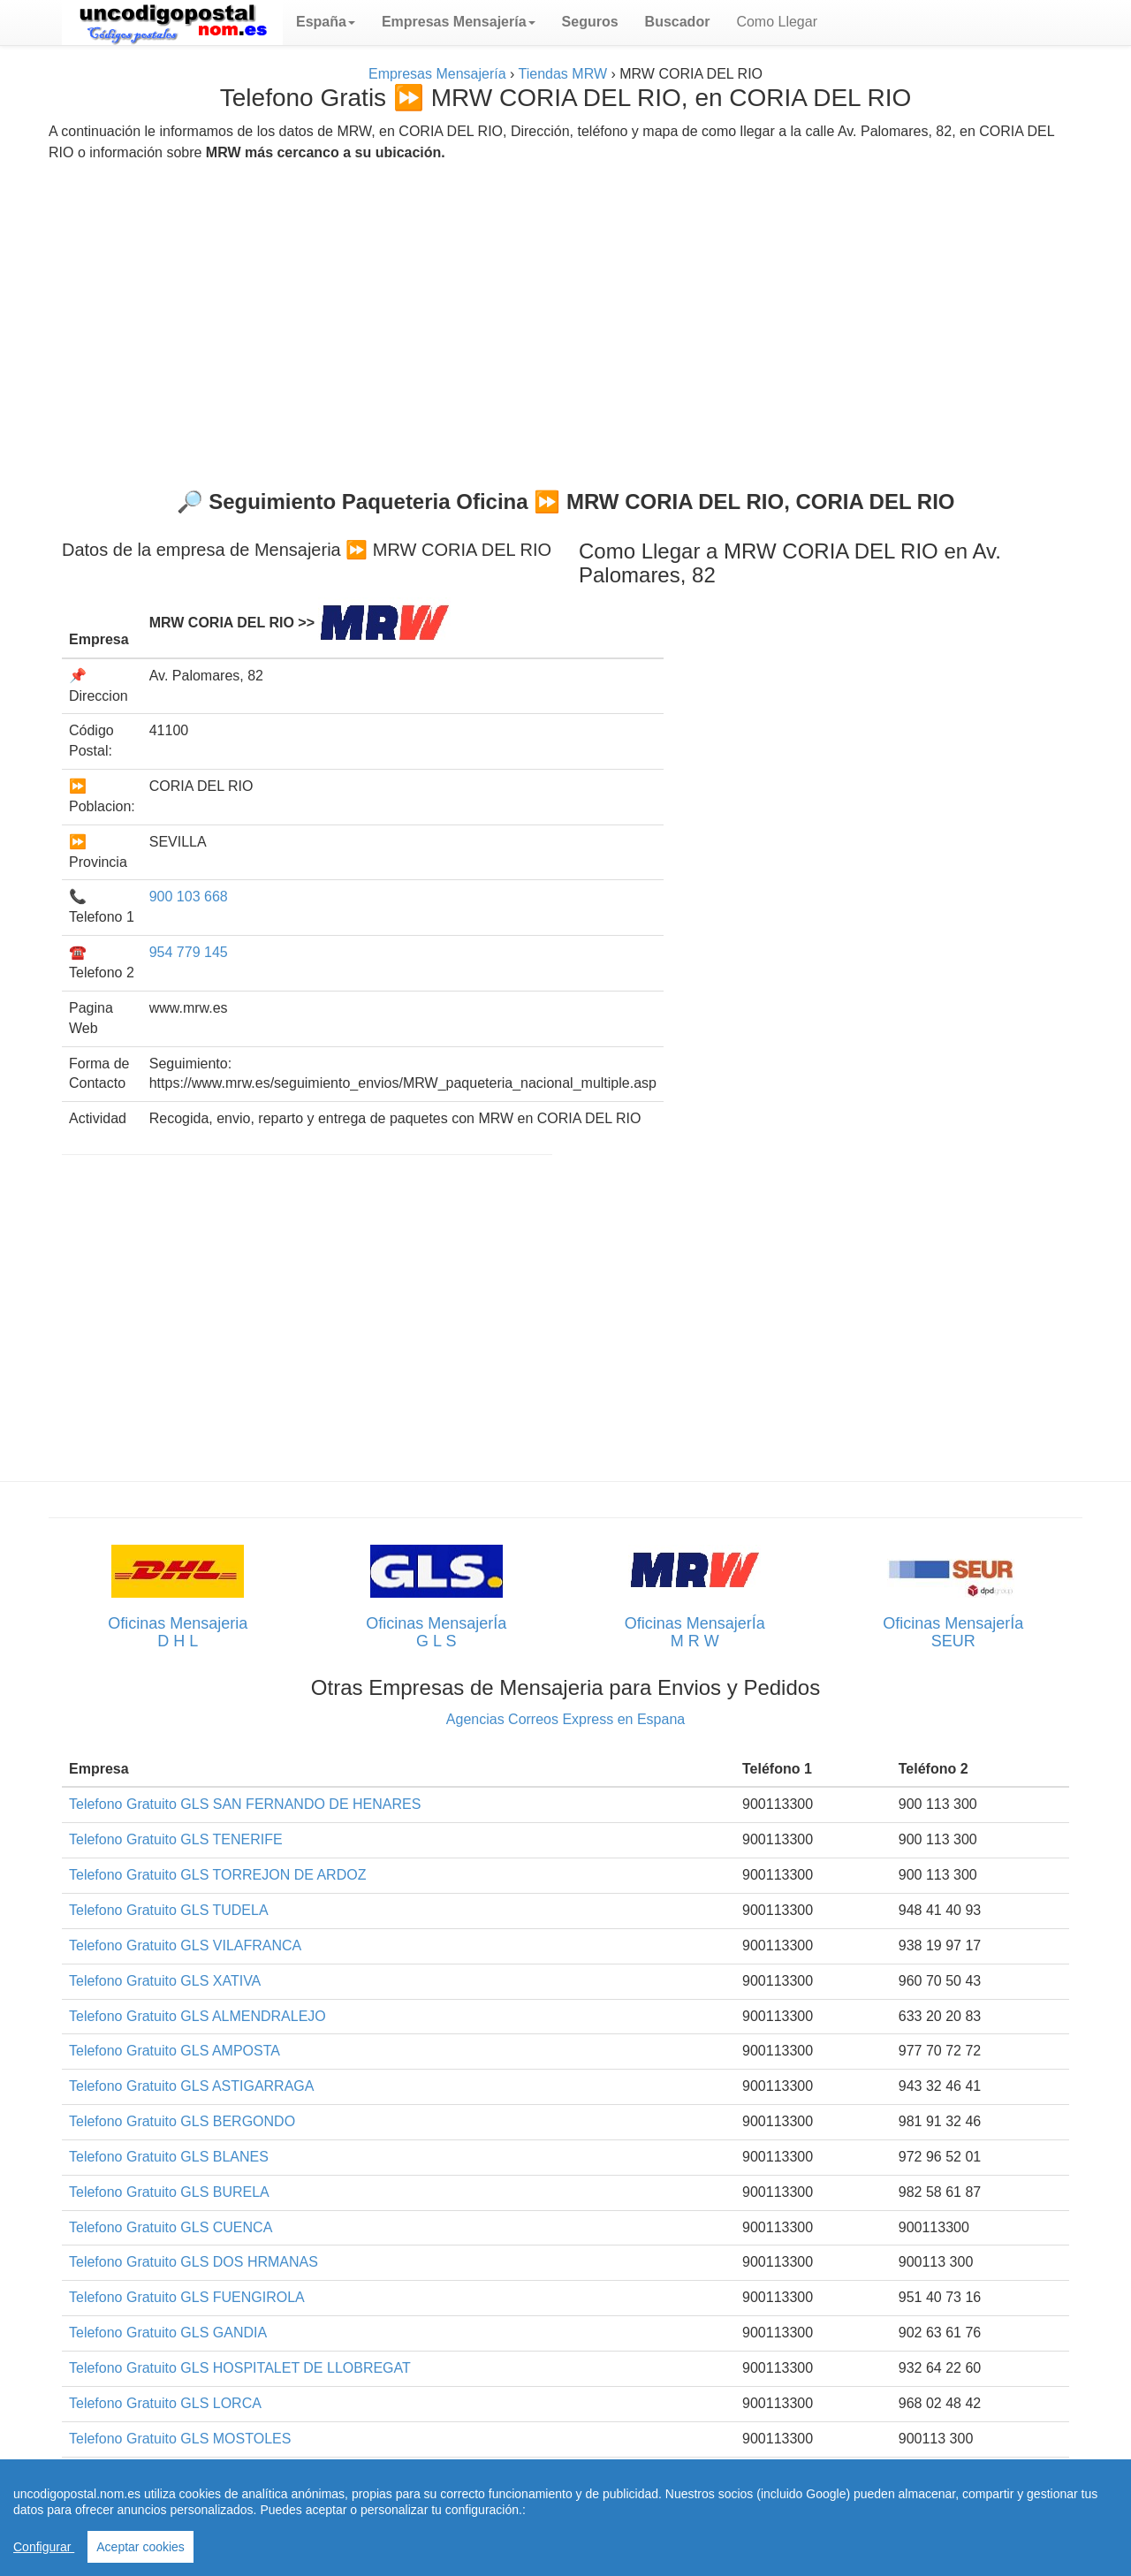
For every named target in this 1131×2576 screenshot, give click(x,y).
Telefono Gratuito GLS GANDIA (168, 2332)
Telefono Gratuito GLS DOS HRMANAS (193, 2261)
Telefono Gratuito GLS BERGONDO (182, 2121)
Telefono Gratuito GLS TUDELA (169, 1910)
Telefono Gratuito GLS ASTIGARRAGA (191, 2085)
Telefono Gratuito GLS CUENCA (170, 2227)
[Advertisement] (565, 318)
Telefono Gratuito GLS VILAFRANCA (185, 1945)
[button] (325, 22)
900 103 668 (188, 896)
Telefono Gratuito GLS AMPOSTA (174, 2050)
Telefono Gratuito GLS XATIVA (165, 1980)
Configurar (43, 2547)
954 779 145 (188, 952)
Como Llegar (776, 21)
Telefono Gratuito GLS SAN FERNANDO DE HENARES (245, 1804)
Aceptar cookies (140, 2547)
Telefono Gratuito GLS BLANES (169, 2156)
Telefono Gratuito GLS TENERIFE (176, 1839)
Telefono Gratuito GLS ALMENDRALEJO (197, 2016)
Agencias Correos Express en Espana (565, 1719)
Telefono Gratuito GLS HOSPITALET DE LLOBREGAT (240, 2367)
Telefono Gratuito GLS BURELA (169, 2192)
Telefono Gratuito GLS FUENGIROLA (187, 2297)
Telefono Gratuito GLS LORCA (165, 2403)
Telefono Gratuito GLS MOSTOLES (180, 2438)
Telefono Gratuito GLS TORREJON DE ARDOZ (217, 1874)
